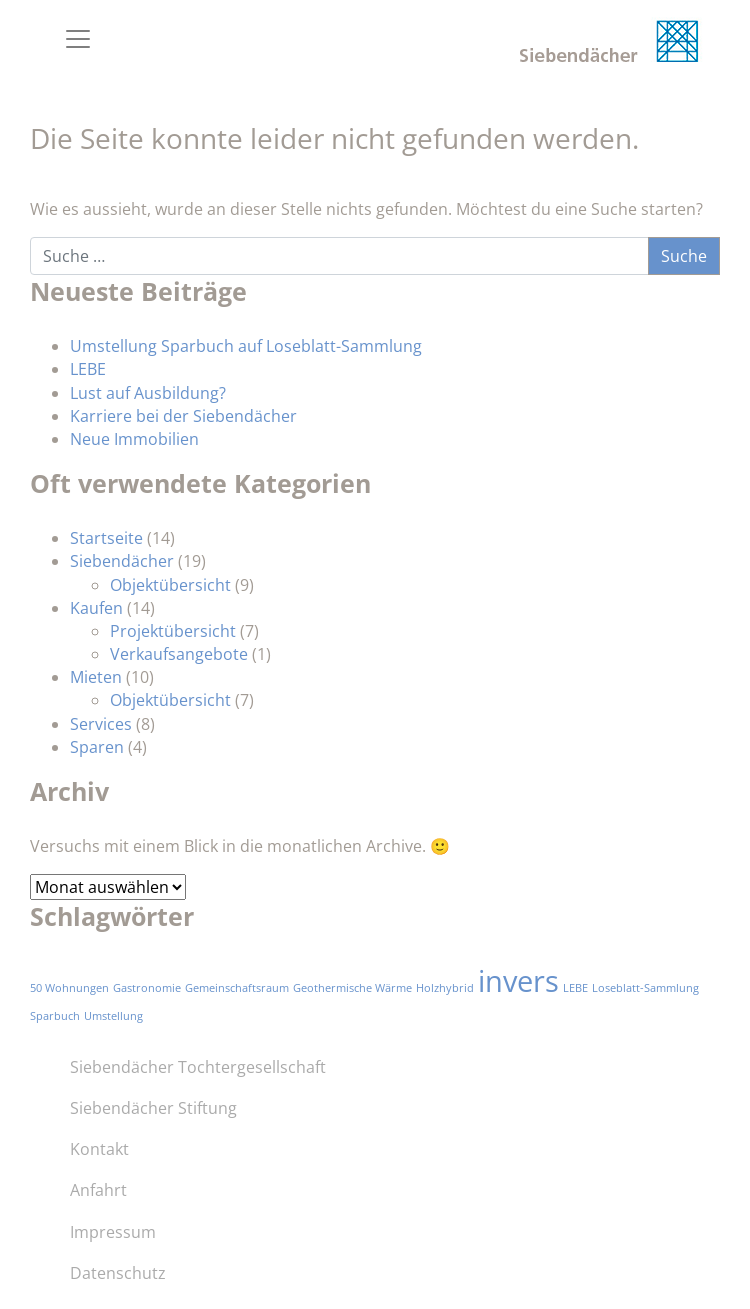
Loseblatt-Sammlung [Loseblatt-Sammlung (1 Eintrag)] (645, 988)
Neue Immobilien (134, 439)
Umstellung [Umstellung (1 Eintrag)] (113, 1016)
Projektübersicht (173, 631)
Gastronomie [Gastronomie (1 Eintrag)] (147, 988)
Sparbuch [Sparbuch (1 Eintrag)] (55, 1016)
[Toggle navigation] (78, 39)
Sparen (97, 747)
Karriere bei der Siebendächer (183, 416)
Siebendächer (122, 561)
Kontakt (99, 1149)
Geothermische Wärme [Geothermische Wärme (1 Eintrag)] (352, 988)
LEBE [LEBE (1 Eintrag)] (575, 988)
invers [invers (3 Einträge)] (518, 981)
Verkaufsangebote (179, 654)
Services (101, 724)
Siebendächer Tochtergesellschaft (198, 1067)
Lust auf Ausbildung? (148, 393)
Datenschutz (118, 1273)
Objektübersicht (170, 585)
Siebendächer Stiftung (153, 1108)
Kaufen (96, 608)
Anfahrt (98, 1190)
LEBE (88, 369)
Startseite (106, 538)
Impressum (113, 1232)
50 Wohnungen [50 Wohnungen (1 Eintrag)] (69, 988)
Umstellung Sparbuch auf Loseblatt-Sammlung (246, 346)
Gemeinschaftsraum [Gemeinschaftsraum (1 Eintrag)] (237, 988)
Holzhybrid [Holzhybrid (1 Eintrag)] (445, 988)
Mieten (96, 677)
